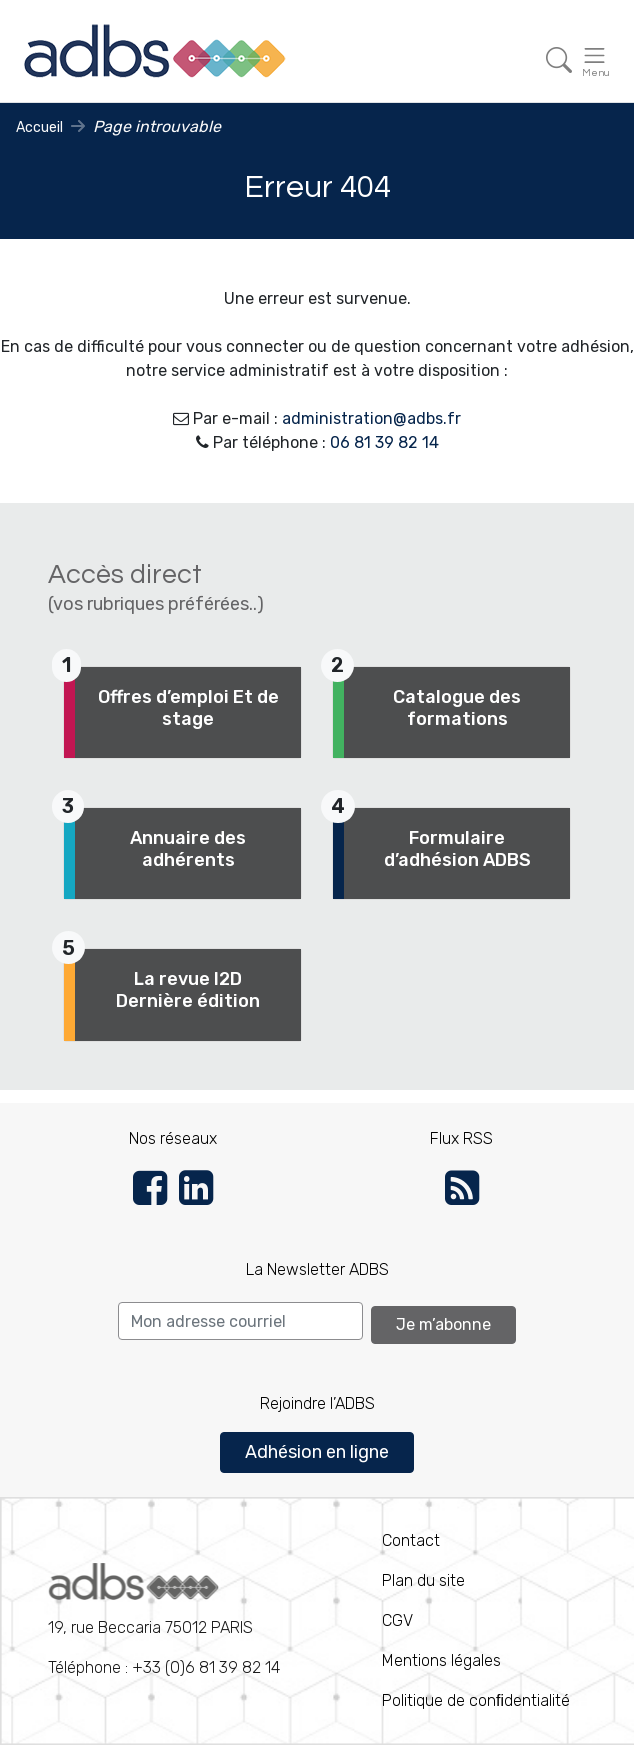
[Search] (240, 1321)
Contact (411, 1540)
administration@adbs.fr (371, 418)
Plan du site (423, 1580)
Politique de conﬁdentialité (476, 1700)
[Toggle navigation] (559, 60)
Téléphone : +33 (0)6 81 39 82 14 (164, 1620)
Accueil (39, 127)
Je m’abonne (443, 1324)
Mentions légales (441, 1660)
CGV (397, 1620)
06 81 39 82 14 (384, 442)
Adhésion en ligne (317, 1452)
